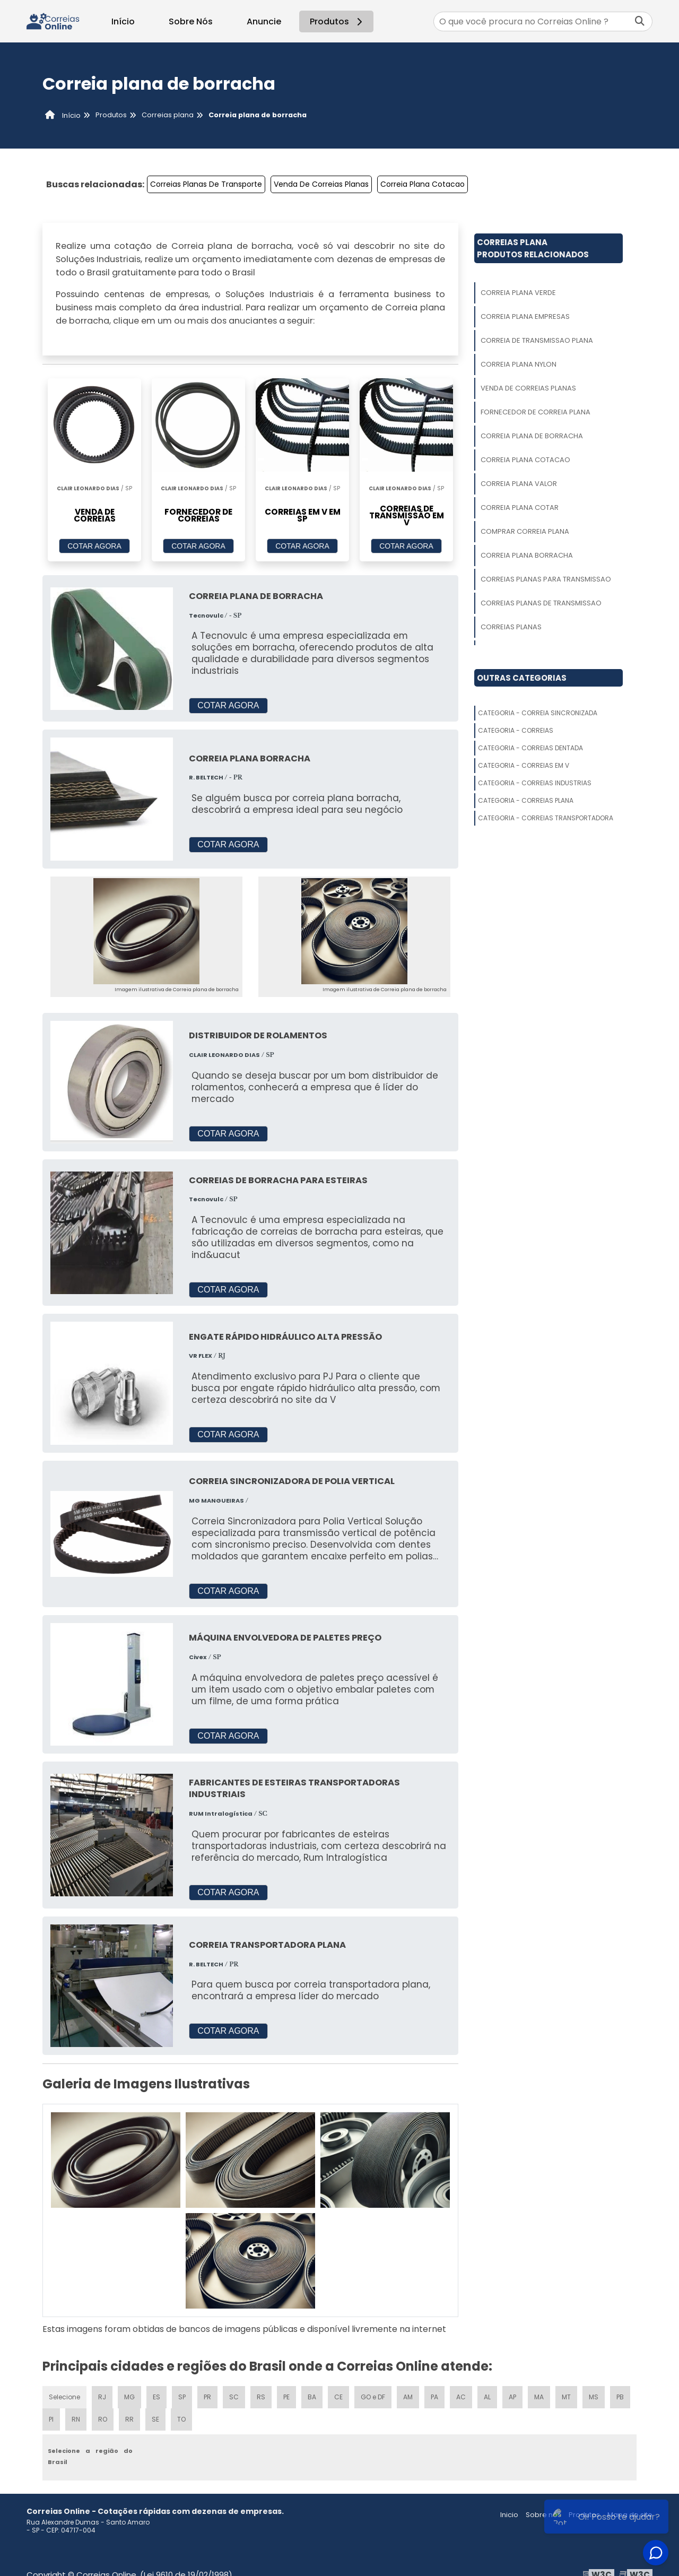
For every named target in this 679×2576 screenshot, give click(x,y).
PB (620, 2396)
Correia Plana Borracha (527, 555)
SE (155, 2419)
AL (487, 2396)
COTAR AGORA (94, 546)
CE (338, 2396)
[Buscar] (639, 21)
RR (129, 2419)
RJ (102, 2396)
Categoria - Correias (515, 730)
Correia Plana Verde (518, 293)
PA (434, 2396)
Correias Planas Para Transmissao (546, 579)
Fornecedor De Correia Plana (535, 412)
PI (51, 2419)
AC (461, 2396)
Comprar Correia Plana (525, 531)
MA (539, 2396)
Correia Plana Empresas (525, 316)
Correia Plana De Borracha (532, 436)
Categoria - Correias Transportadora (545, 817)
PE (286, 2396)
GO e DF (373, 2396)
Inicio (509, 2515)
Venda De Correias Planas (321, 184)
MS (593, 2396)
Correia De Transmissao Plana (537, 340)
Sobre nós (543, 2515)
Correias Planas (511, 627)
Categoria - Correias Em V (523, 765)
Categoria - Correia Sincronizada (537, 712)
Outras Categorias (522, 677)
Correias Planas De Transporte (206, 184)
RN (76, 2419)
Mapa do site (629, 2515)
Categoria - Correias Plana (525, 800)
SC (234, 2396)
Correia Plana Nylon (518, 364)
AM (408, 2396)
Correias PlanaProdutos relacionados (533, 248)
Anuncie (264, 21)
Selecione (64, 2396)
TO (181, 2419)
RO (102, 2419)
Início (123, 21)
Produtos (337, 21)
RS (261, 2396)
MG (129, 2396)
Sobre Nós (191, 21)
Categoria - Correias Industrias (534, 782)
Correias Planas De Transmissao (541, 603)
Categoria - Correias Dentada (530, 747)
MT (566, 2396)
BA (312, 2396)
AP (512, 2396)
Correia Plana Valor (519, 484)
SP (182, 2396)
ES (156, 2396)
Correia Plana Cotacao (422, 184)
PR (207, 2396)
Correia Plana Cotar (520, 507)
